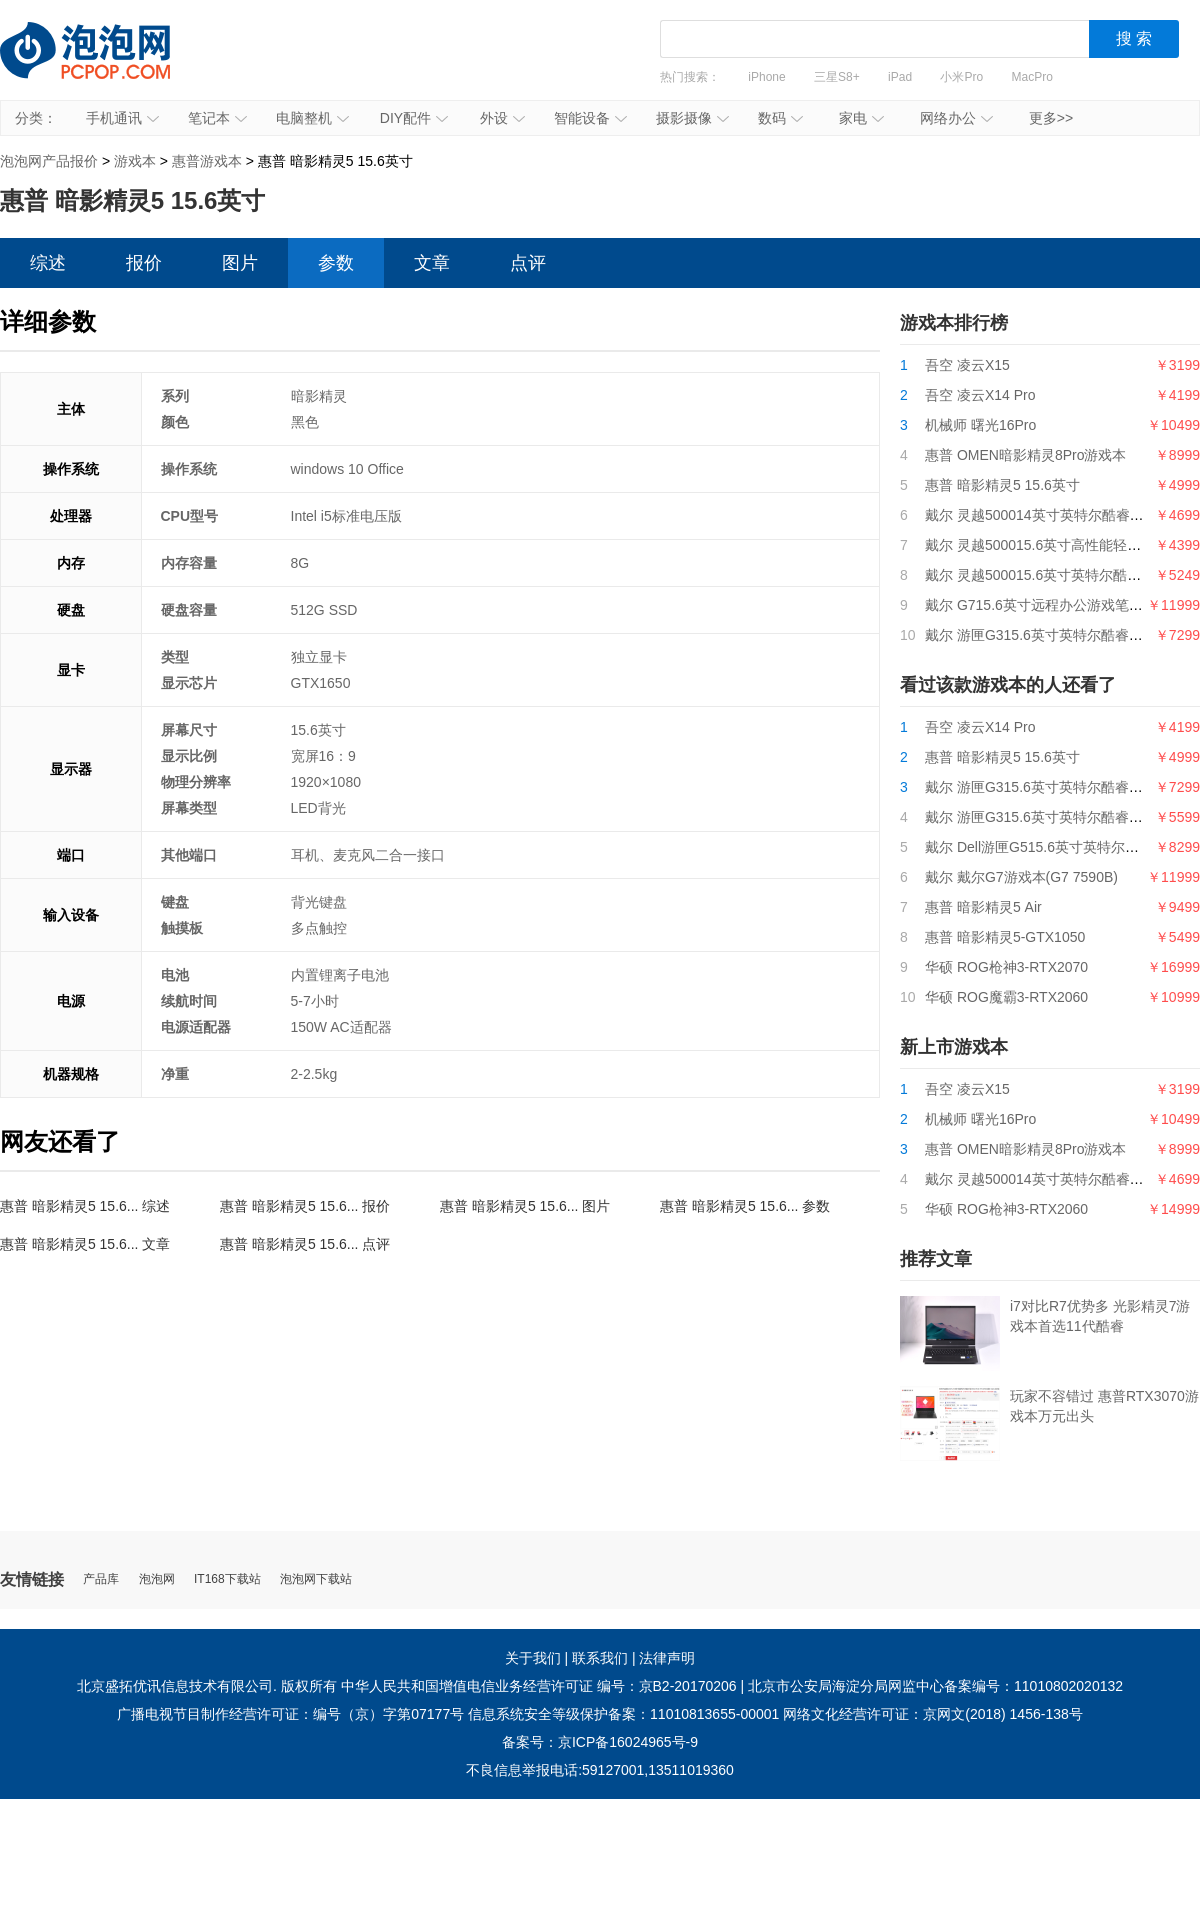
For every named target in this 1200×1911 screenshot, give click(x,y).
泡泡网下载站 (316, 1579)
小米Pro (961, 77)
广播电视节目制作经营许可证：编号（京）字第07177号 (290, 1714)
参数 (336, 263)
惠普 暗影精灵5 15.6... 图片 (525, 1206)
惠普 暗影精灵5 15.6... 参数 (745, 1206)
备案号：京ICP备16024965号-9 (600, 1742)
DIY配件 (414, 118)
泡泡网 (157, 1579)
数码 (780, 118)
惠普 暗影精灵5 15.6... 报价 (305, 1206)
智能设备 (590, 118)
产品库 (101, 1579)
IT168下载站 (227, 1579)
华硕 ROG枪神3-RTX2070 (1006, 967)
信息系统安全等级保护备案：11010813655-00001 (623, 1714)
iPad (900, 77)
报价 (144, 263)
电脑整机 (312, 118)
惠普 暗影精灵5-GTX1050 (1005, 937)
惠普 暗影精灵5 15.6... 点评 (305, 1244)
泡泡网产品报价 (105, 65)
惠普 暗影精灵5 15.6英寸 (1002, 485)
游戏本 (135, 161)
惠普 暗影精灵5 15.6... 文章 (85, 1244)
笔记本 (217, 118)
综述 (48, 263)
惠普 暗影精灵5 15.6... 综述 (85, 1206)
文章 (432, 263)
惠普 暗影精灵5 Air (983, 907)
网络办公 (956, 118)
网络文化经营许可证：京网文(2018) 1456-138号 (933, 1714)
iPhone (766, 77)
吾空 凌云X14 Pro (980, 395)
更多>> (1051, 118)
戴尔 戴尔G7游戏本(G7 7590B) (1021, 877)
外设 (502, 118)
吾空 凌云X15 (967, 365)
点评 (528, 263)
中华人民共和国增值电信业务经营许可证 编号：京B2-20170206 (539, 1686)
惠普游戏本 (207, 161)
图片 (240, 263)
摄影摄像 (692, 118)
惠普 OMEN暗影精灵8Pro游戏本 (1025, 455)
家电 (861, 118)
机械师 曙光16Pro (980, 425)
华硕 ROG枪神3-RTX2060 (1006, 1209)
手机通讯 (122, 118)
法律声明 (667, 1658)
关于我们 (533, 1658)
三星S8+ (837, 77)
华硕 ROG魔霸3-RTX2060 (1006, 997)
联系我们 (600, 1658)
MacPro (1032, 77)
